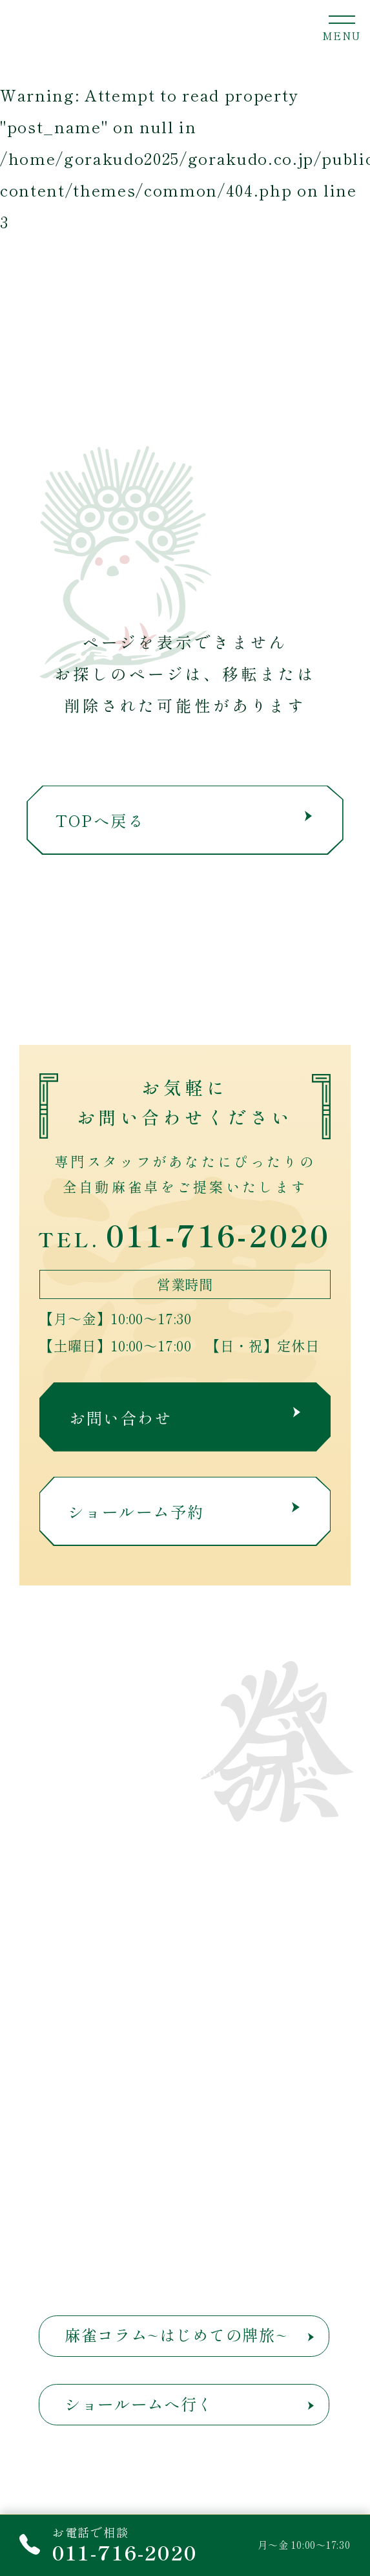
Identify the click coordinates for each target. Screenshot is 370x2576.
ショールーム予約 (184, 1511)
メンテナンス (79, 2014)
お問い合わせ (184, 1417)
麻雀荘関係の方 (88, 1981)
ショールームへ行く (139, 2403)
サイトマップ (244, 2164)
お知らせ (235, 1897)
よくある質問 (252, 2073)
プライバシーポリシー (92, 2163)
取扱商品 (235, 1854)
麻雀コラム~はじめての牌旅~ (176, 2334)
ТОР (46, 1854)
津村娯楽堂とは (88, 1897)
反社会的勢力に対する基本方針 (118, 2203)
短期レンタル (79, 1940)
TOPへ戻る (184, 820)
